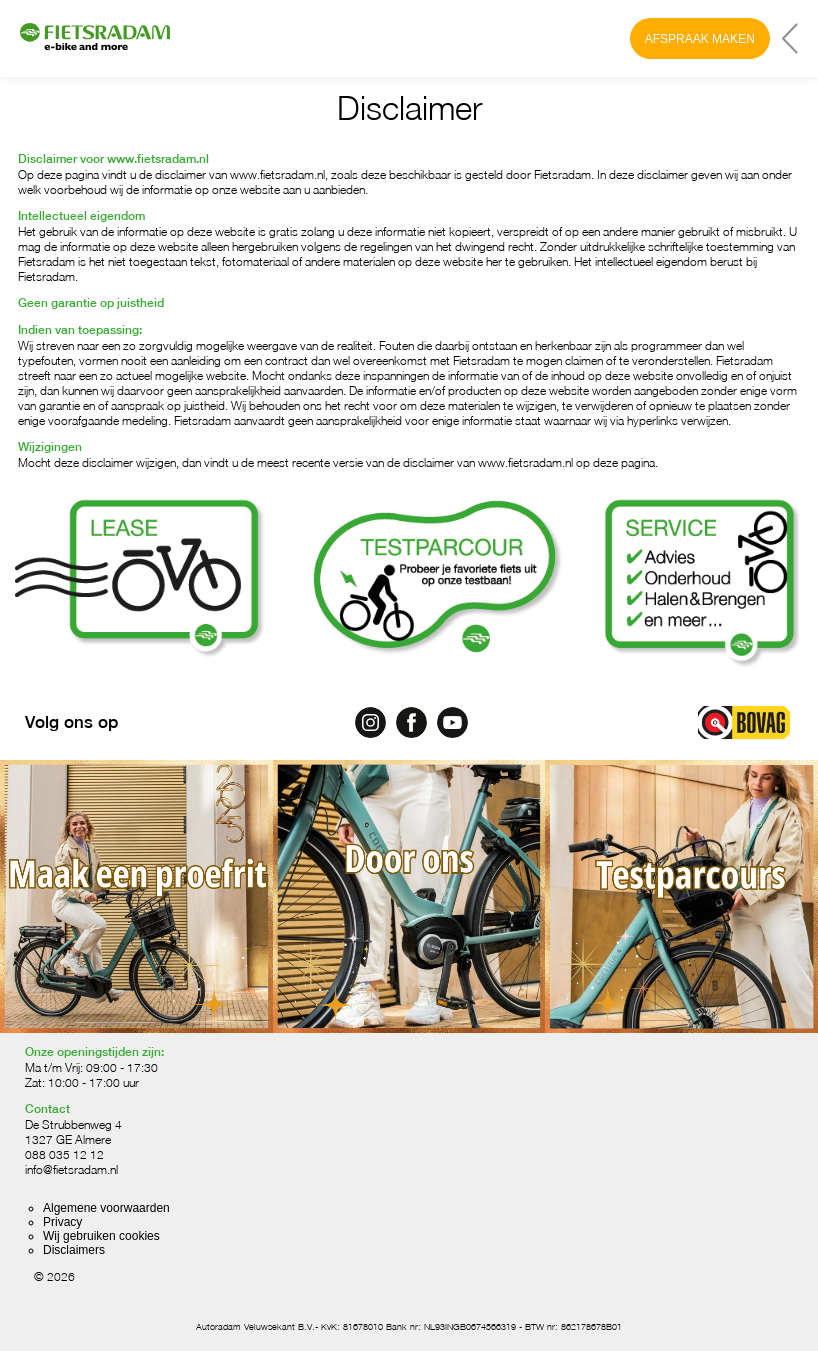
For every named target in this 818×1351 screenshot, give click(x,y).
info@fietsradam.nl (71, 1169)
